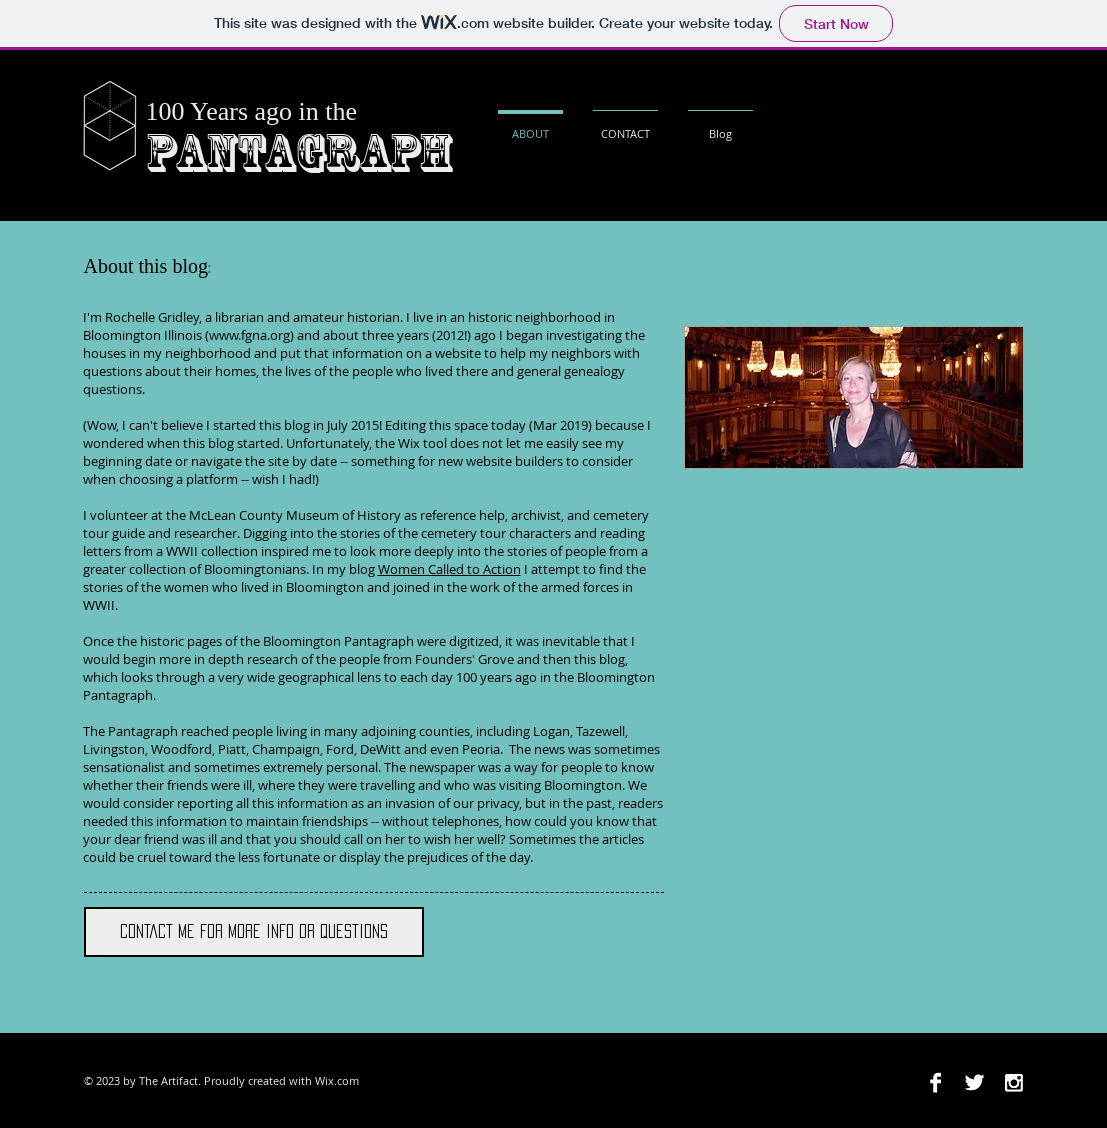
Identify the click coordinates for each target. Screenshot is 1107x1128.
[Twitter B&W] (974, 1082)
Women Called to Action (449, 569)
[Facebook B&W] (935, 1082)
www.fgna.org (249, 335)
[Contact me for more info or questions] (254, 932)
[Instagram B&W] (1013, 1082)
